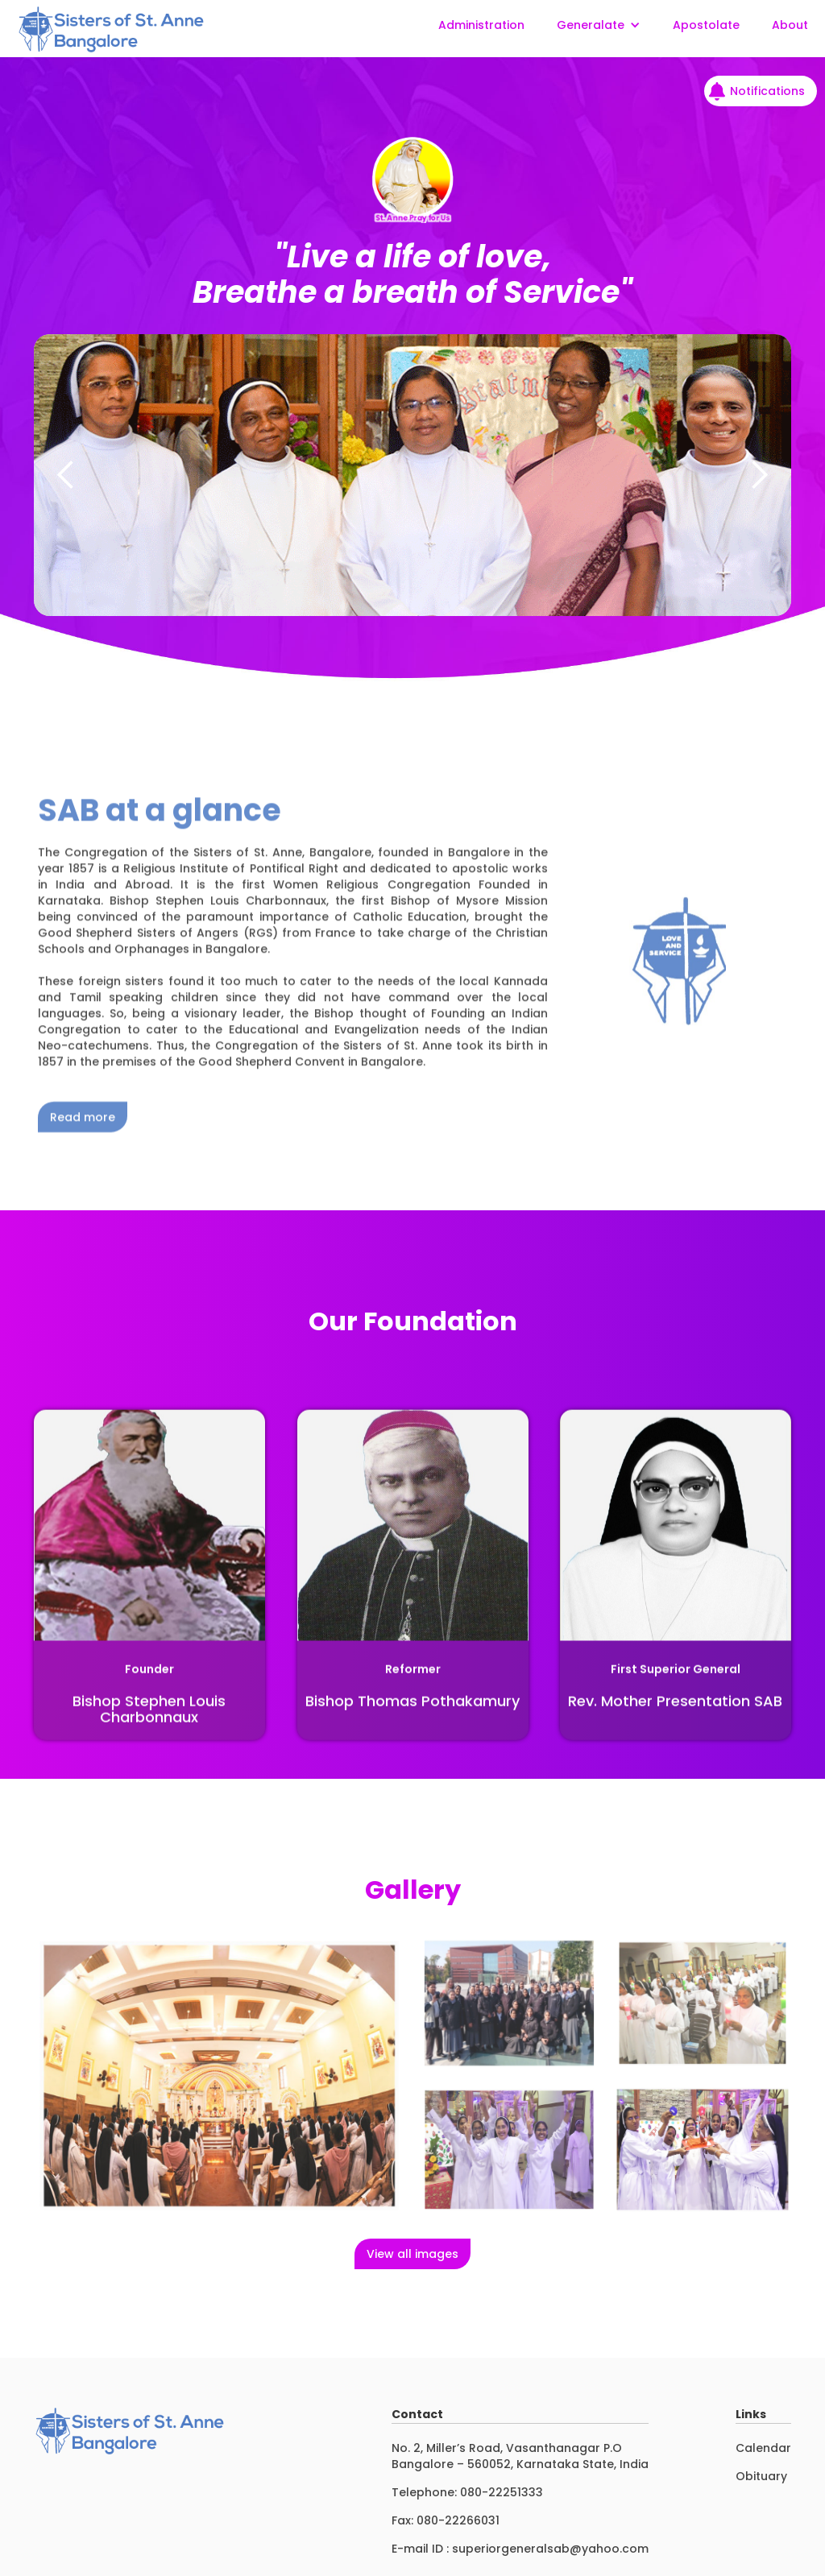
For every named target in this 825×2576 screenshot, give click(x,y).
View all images (412, 2254)
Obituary (761, 2476)
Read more (82, 1148)
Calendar (763, 2448)
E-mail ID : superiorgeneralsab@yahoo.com (520, 2549)
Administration (481, 25)
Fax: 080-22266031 (446, 2520)
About (790, 25)
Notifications (767, 91)
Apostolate (706, 25)
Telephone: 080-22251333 (467, 2492)
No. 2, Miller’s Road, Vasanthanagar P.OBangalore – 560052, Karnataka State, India (520, 2456)
